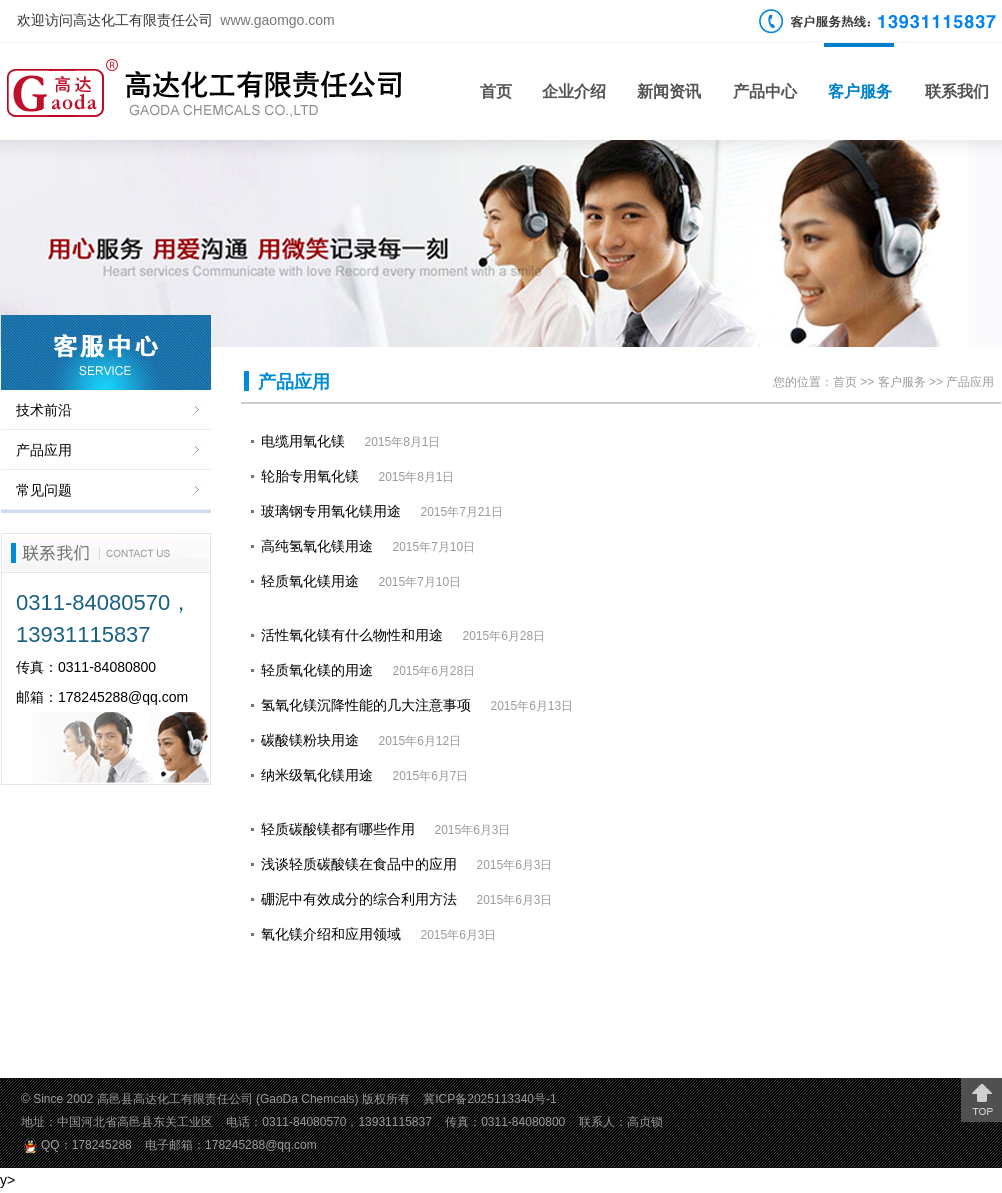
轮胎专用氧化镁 (310, 476)
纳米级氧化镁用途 (317, 775)
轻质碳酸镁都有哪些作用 (338, 829)
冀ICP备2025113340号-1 (489, 1099)
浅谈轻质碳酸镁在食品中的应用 (359, 864)
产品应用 (44, 450)
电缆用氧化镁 (303, 441)
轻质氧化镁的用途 (317, 670)
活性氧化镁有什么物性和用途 (352, 635)
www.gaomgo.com (277, 20)
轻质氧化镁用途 (310, 581)
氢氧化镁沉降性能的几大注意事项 (366, 705)
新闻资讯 (669, 91)
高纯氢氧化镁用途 (317, 546)
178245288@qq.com (123, 697)
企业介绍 (574, 91)
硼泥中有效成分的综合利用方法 (359, 899)
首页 (496, 91)
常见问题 (44, 490)
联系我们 (957, 91)
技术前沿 (44, 410)
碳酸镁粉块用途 (310, 740)
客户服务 (860, 91)
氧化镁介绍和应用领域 (331, 934)
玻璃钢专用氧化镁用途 (331, 511)
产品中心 (765, 91)
